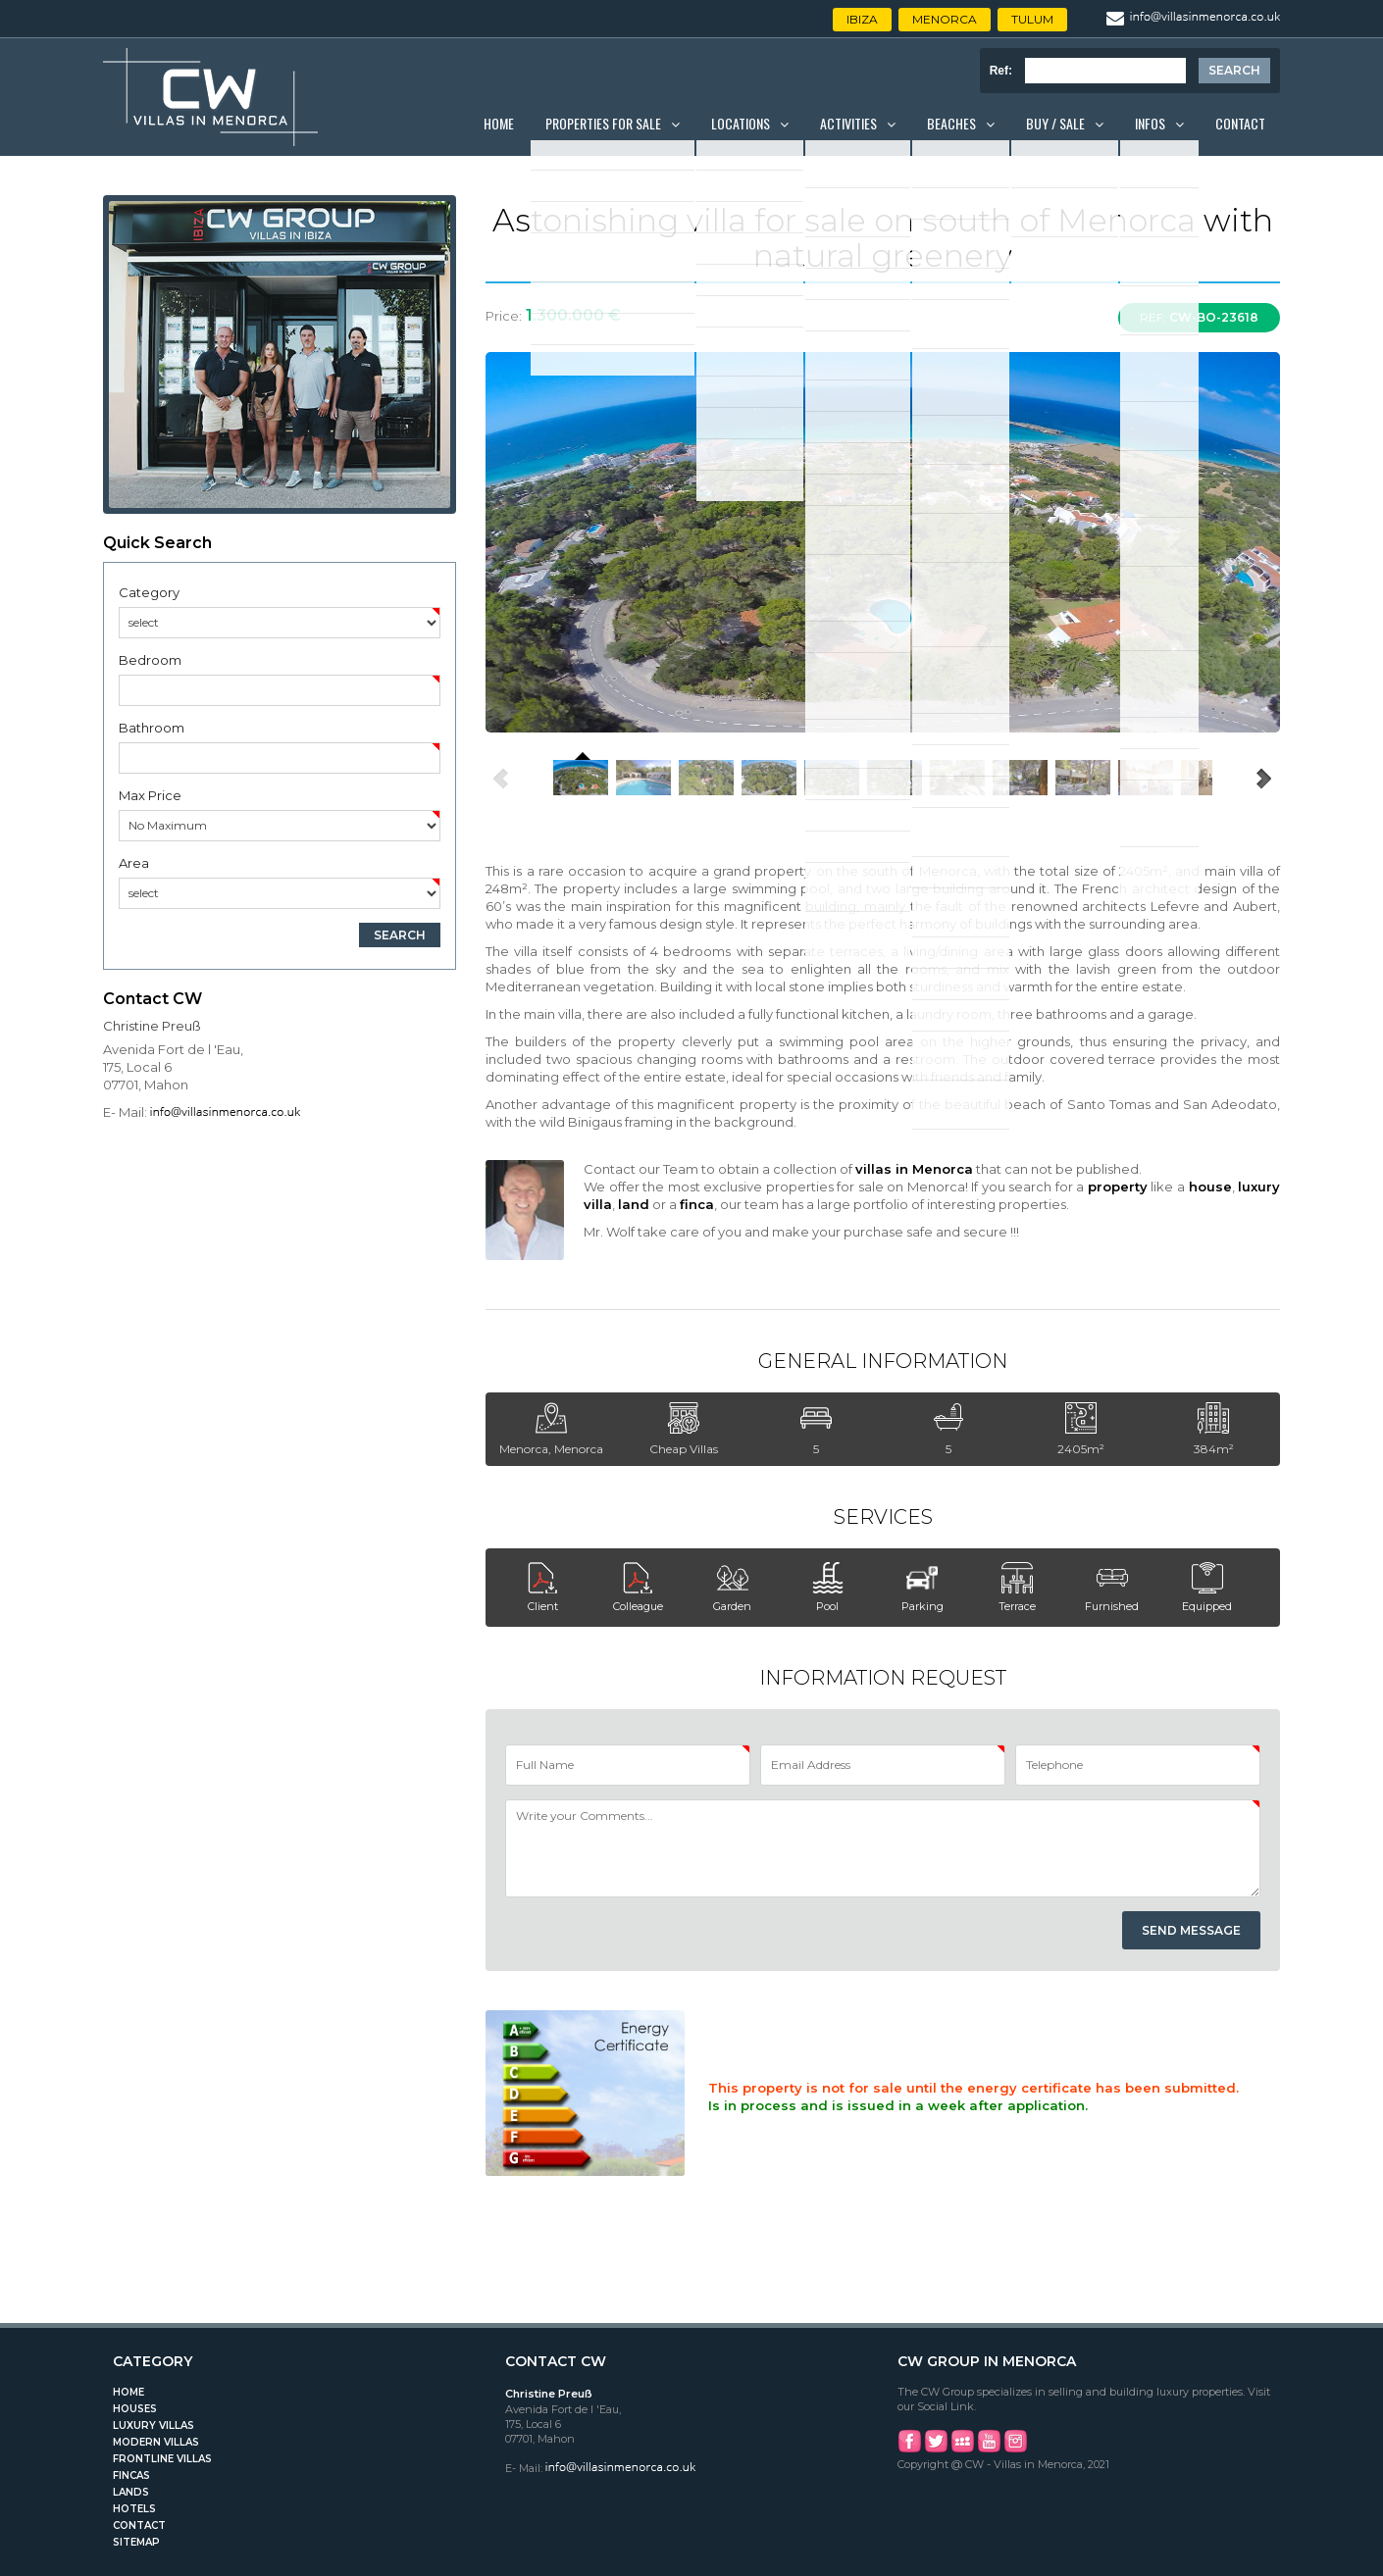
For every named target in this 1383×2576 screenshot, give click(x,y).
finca (697, 1204)
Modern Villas (156, 2442)
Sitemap (136, 2542)
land (633, 1204)
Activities (848, 123)
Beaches (951, 123)
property (1118, 1186)
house (1210, 1186)
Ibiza (862, 19)
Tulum (1032, 19)
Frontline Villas (162, 2458)
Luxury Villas (153, 2425)
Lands (131, 2492)
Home (499, 123)
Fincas (131, 2475)
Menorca (944, 19)
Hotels (134, 2508)
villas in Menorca (914, 1169)
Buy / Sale (1055, 123)
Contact (1240, 123)
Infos (1150, 123)
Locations (740, 123)
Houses (135, 2408)
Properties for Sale (603, 123)
